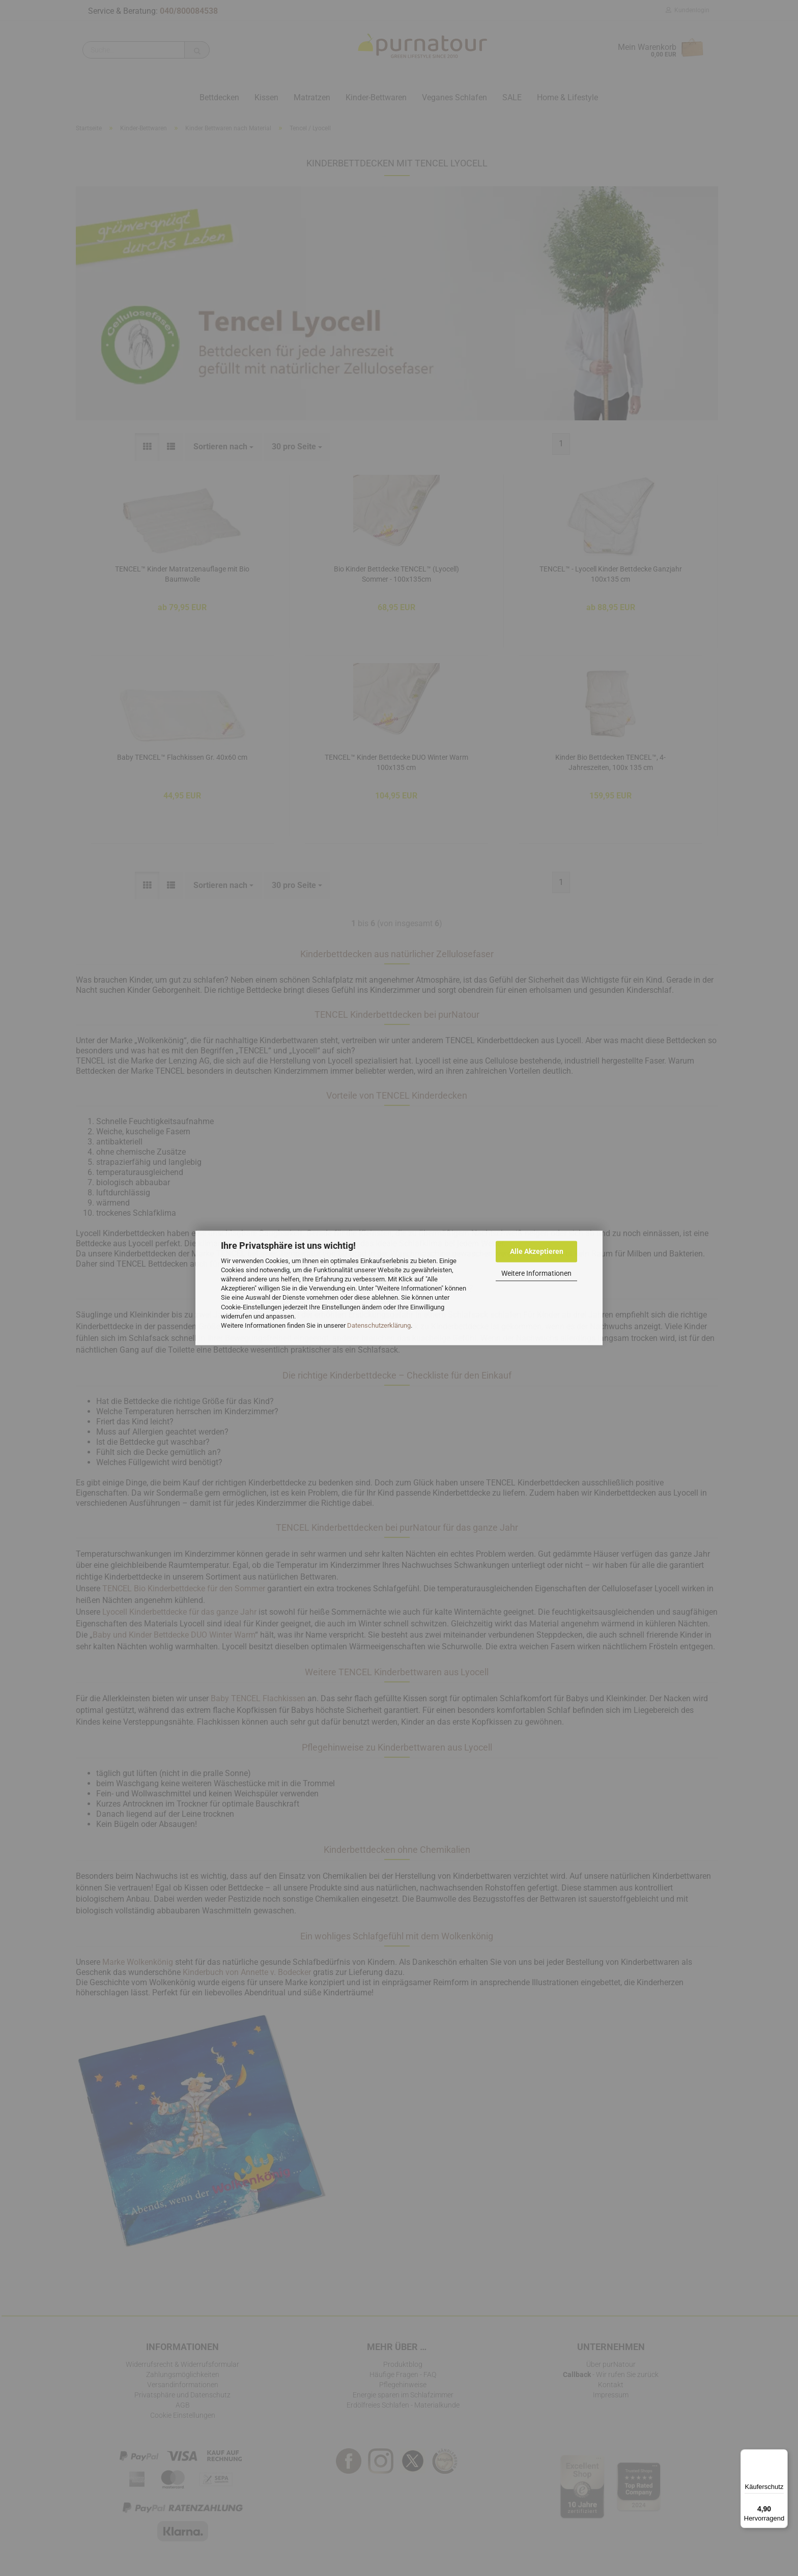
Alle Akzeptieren (536, 1251)
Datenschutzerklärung (379, 1325)
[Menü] (782, 2455)
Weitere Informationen (536, 1273)
